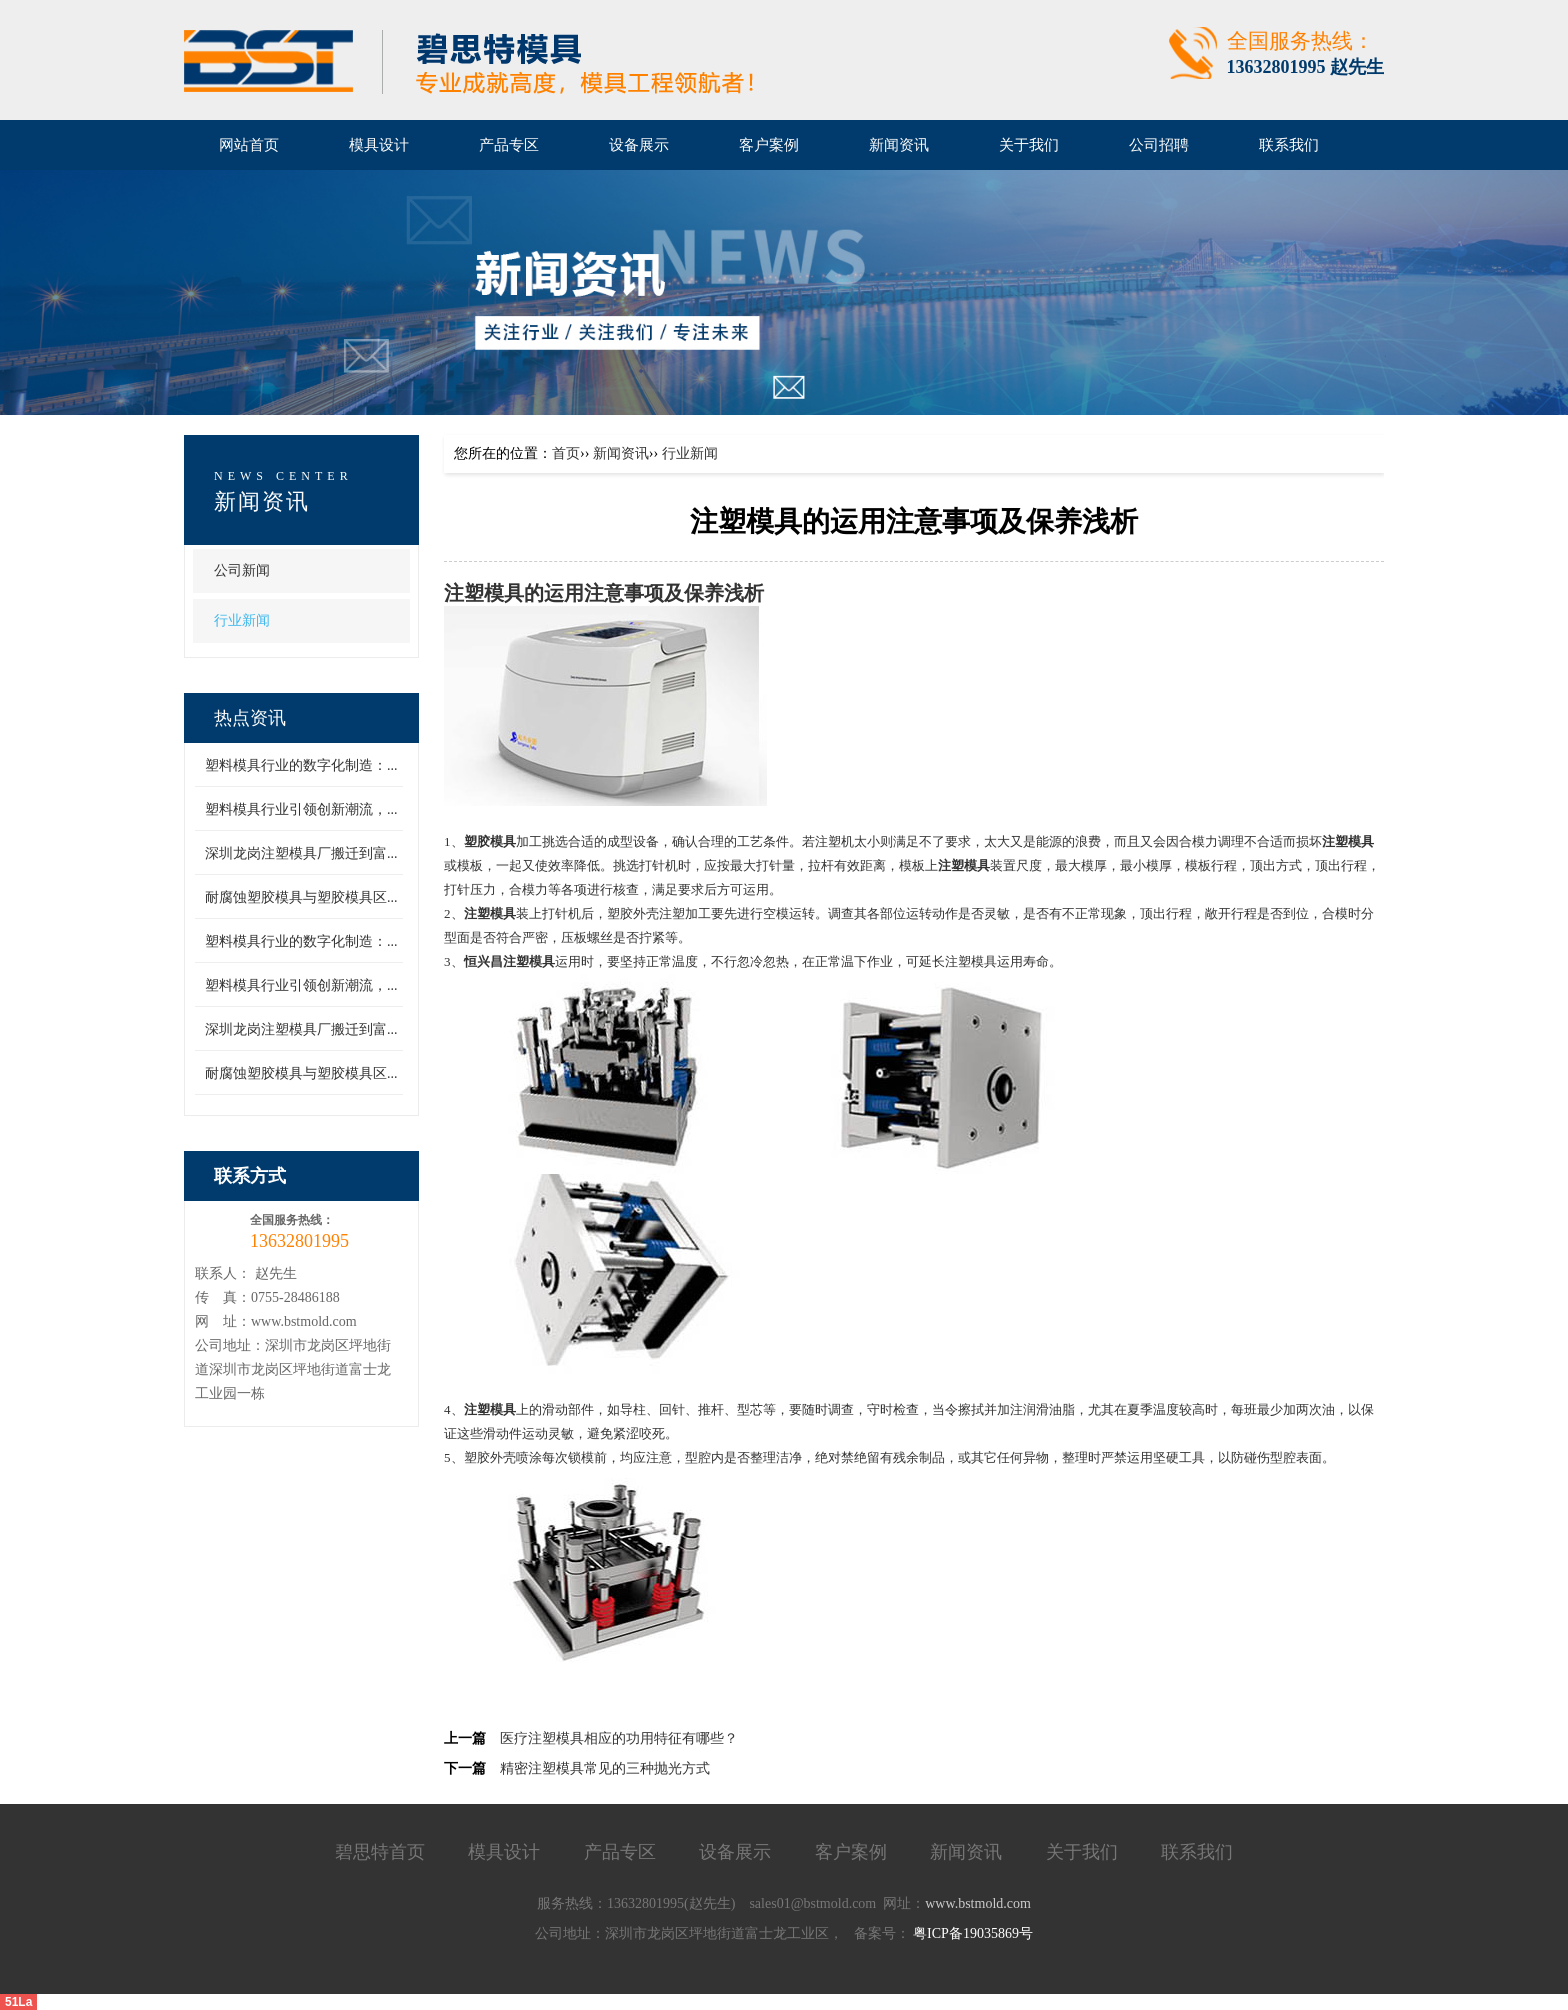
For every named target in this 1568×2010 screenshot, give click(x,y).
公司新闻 (242, 570)
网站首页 (249, 145)
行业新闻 (242, 620)
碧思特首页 (380, 1852)
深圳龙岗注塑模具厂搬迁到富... (301, 853)
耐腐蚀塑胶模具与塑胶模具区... (301, 897)
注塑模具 (484, 593)
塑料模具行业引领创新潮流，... (301, 809)
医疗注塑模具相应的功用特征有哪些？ (619, 1738)
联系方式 (250, 1176)
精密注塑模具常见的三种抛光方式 (605, 1768)
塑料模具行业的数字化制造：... (301, 765)
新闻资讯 (262, 501)
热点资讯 (250, 718)
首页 (566, 453)
